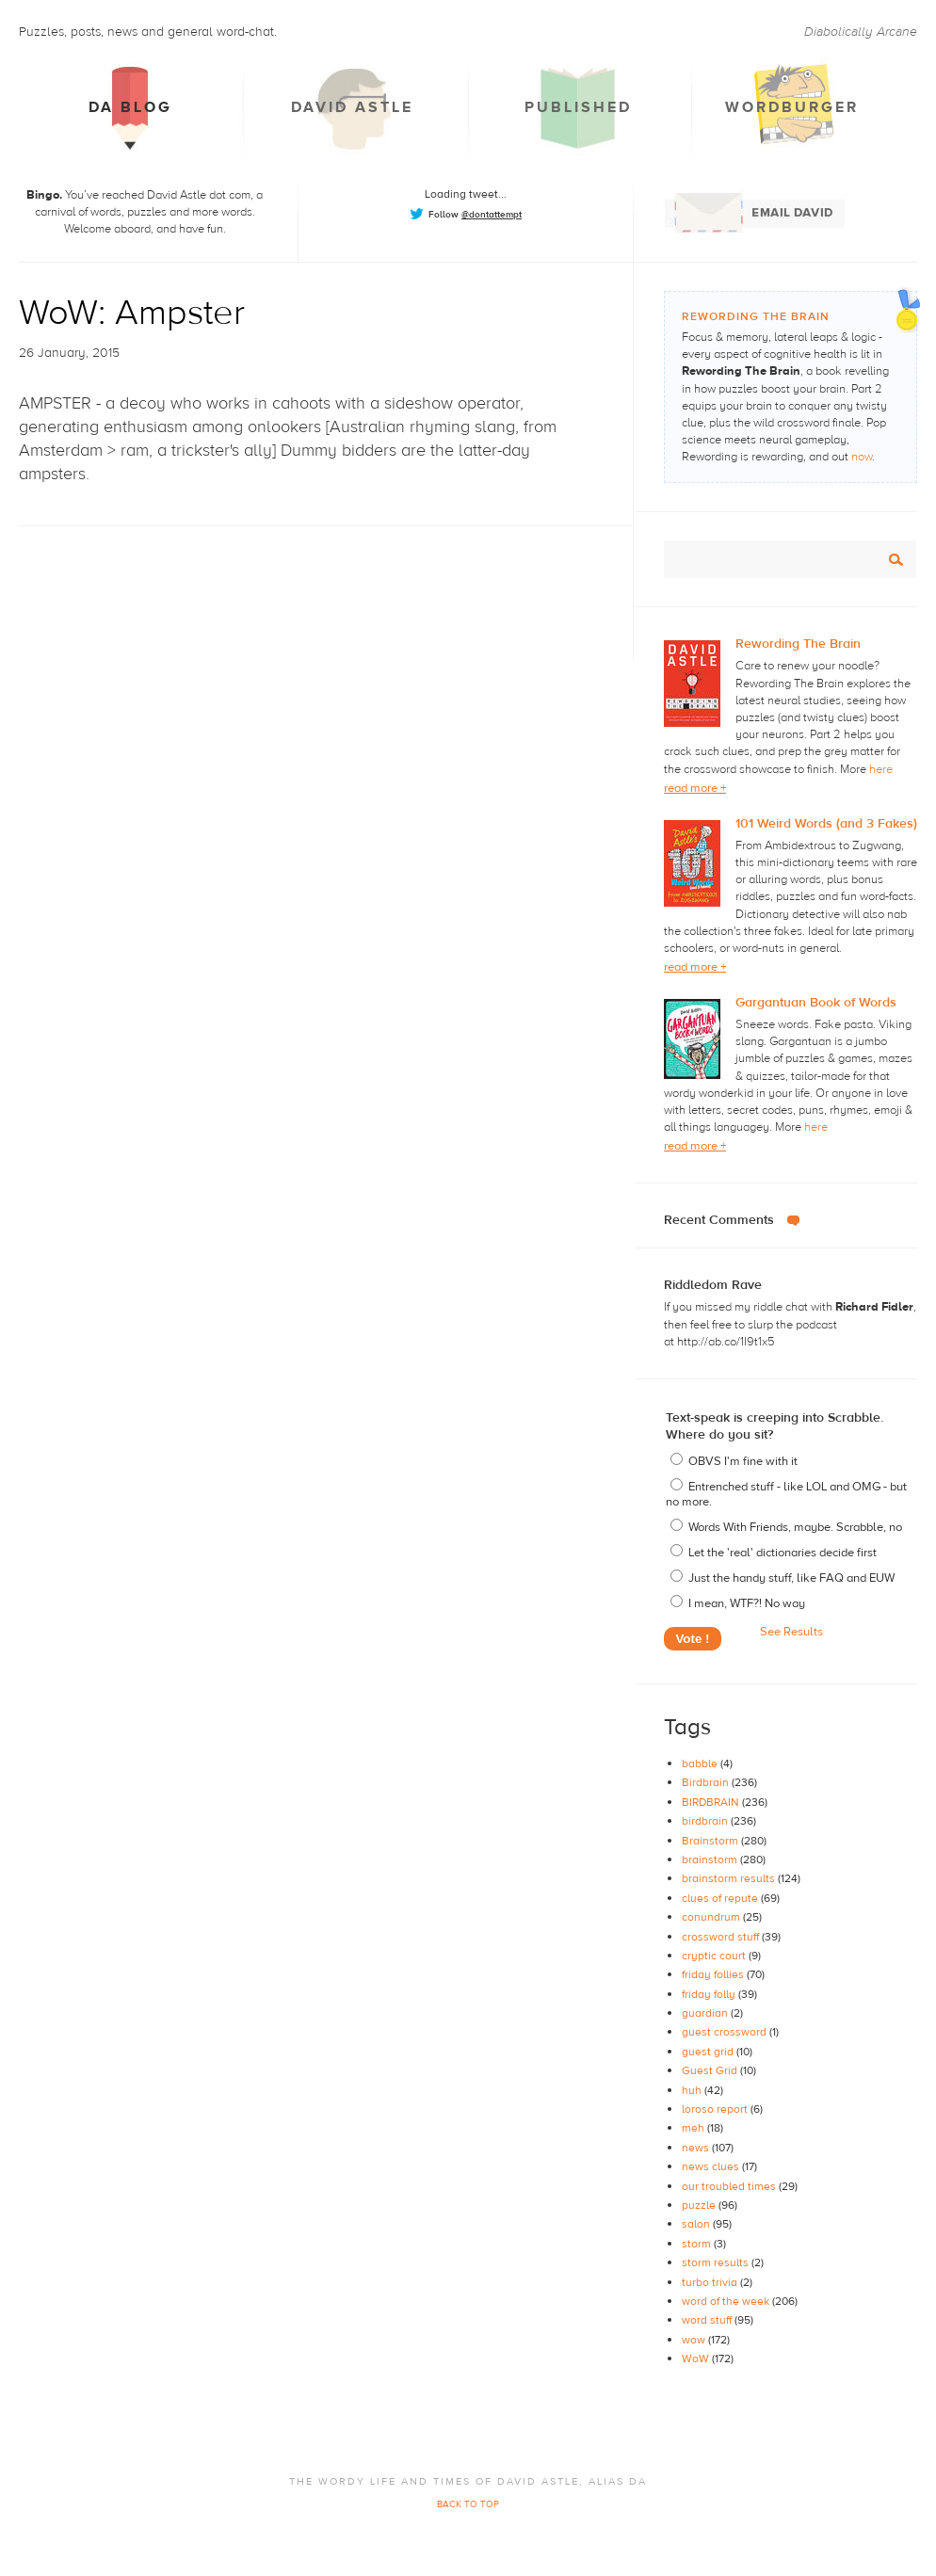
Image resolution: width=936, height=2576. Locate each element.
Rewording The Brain (798, 644)
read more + (695, 788)
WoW (697, 2358)
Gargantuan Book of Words (815, 1002)
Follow (475, 214)
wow (695, 2339)
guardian (706, 2013)
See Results (791, 1631)
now (861, 456)
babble (701, 1763)
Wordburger (792, 107)
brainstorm (711, 1859)
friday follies (714, 1974)
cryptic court (715, 1955)
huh (693, 2090)
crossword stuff (722, 1936)
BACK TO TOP (468, 2504)
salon (697, 2223)
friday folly (710, 1994)
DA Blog (130, 107)
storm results (716, 2262)
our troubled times (730, 2186)
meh (694, 2127)
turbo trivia (711, 2282)
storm (698, 2243)
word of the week (727, 2301)
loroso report (716, 2109)
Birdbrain (707, 1782)
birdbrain (706, 1820)
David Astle (352, 107)
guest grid (709, 2051)
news (697, 2147)
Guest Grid (711, 2070)
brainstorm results (730, 1878)
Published (578, 107)
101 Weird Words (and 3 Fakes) (826, 823)
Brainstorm (711, 1840)
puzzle (700, 2205)
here (881, 769)
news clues (712, 2166)
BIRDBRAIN (712, 1802)
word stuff (708, 2319)
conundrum (712, 1916)
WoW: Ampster (132, 313)
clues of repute (721, 1898)
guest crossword (725, 2031)
